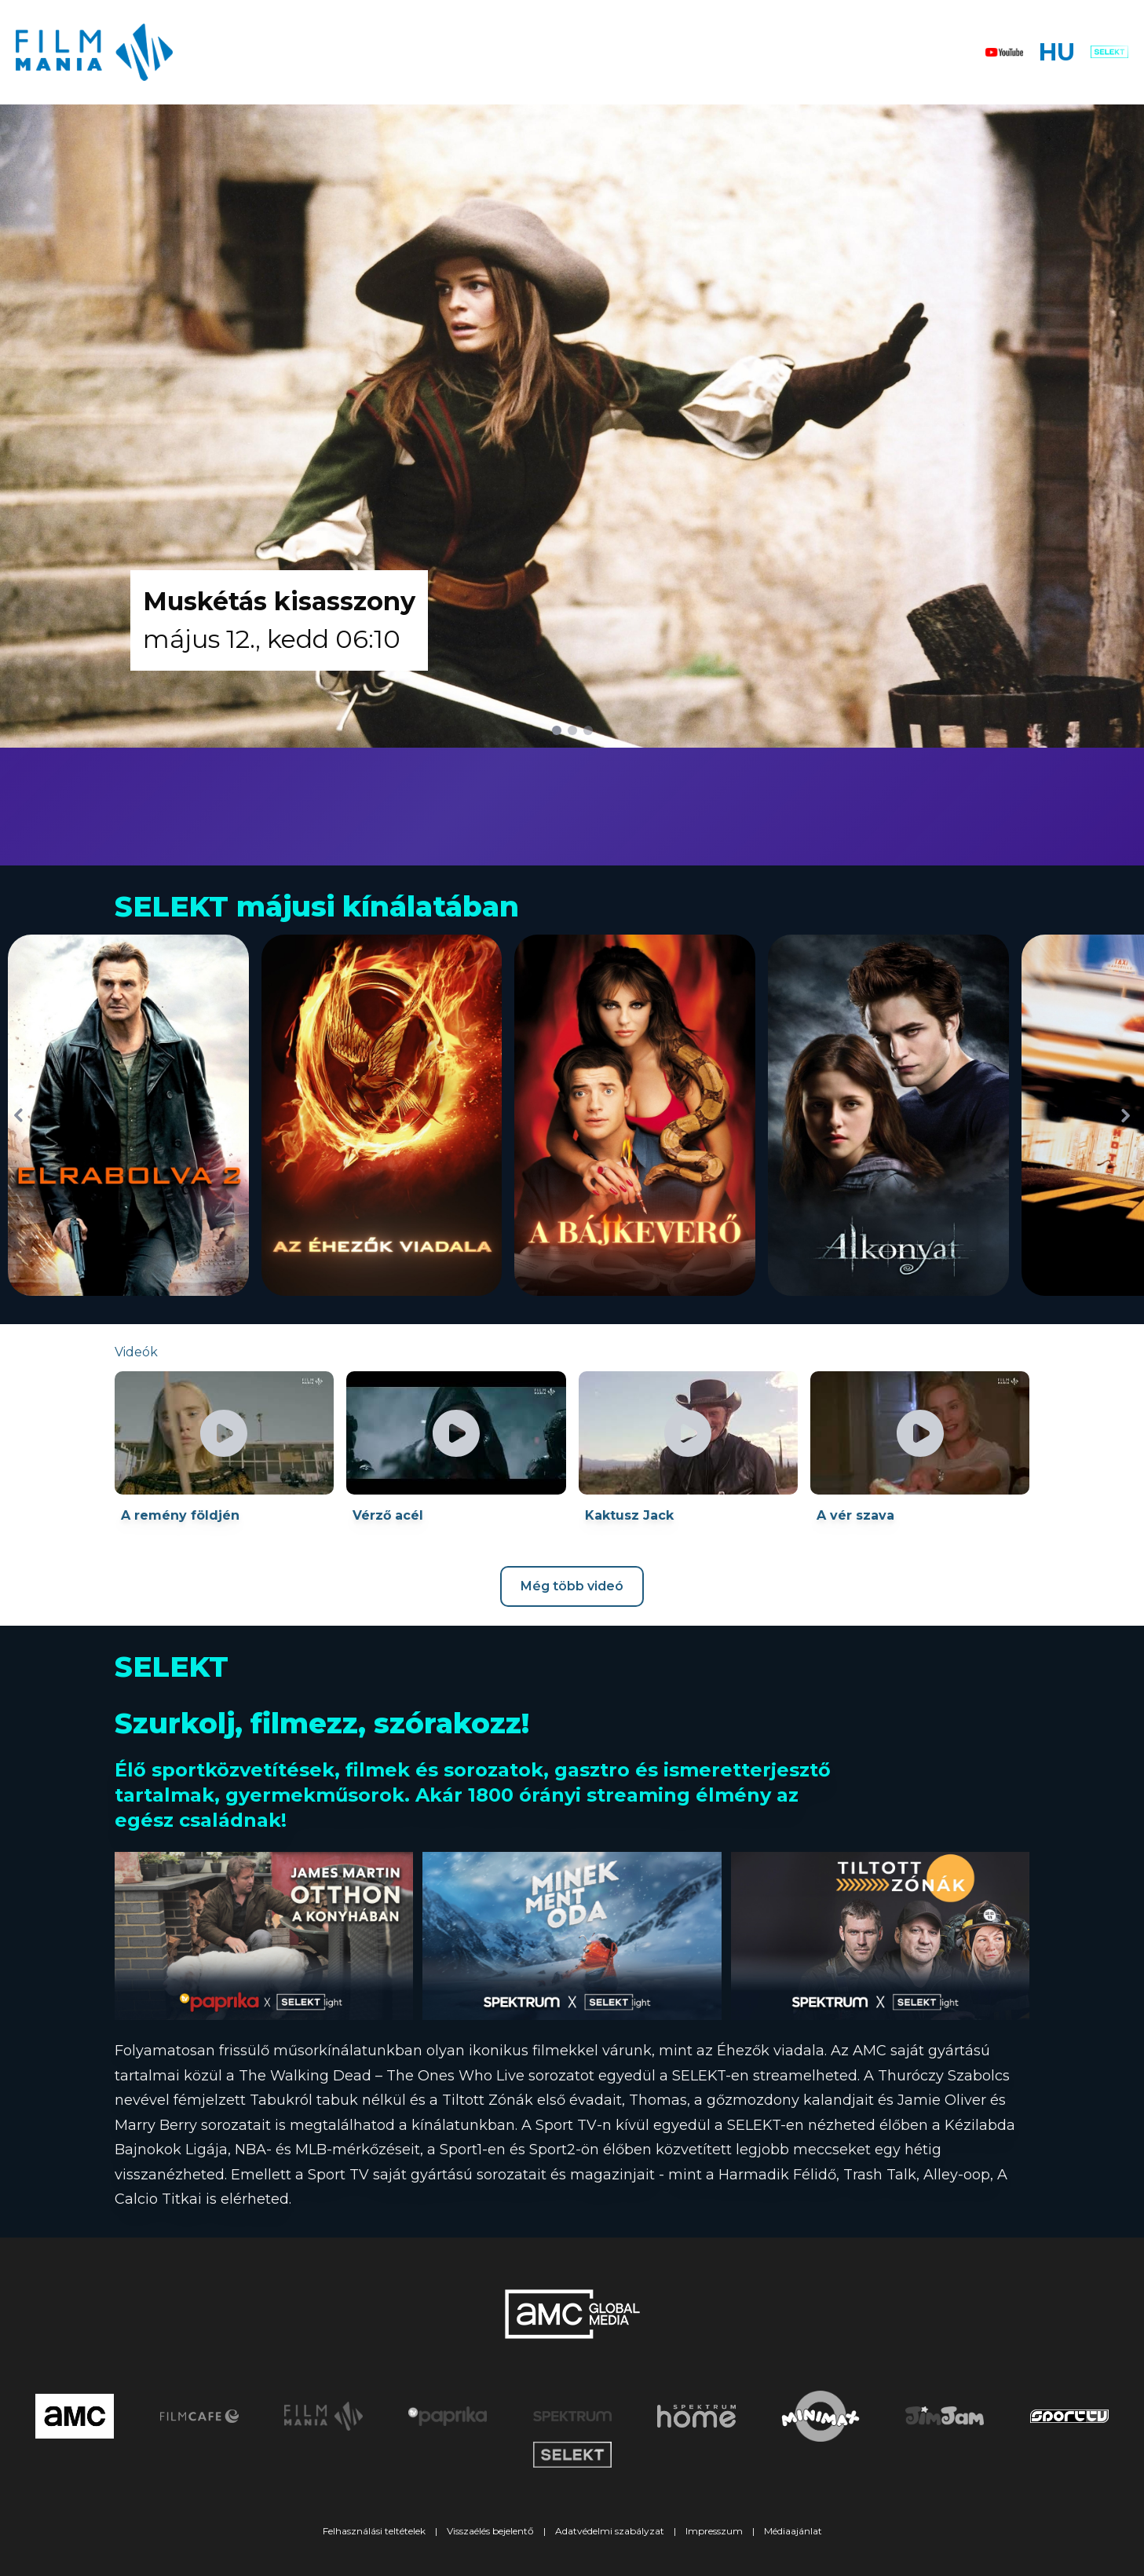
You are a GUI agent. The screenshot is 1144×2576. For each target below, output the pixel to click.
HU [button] (1057, 52)
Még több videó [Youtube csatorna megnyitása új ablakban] (572, 1586)
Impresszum (714, 2531)
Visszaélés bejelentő (490, 2531)
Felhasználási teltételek (374, 2531)
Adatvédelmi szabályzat (609, 2531)
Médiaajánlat (793, 2531)
